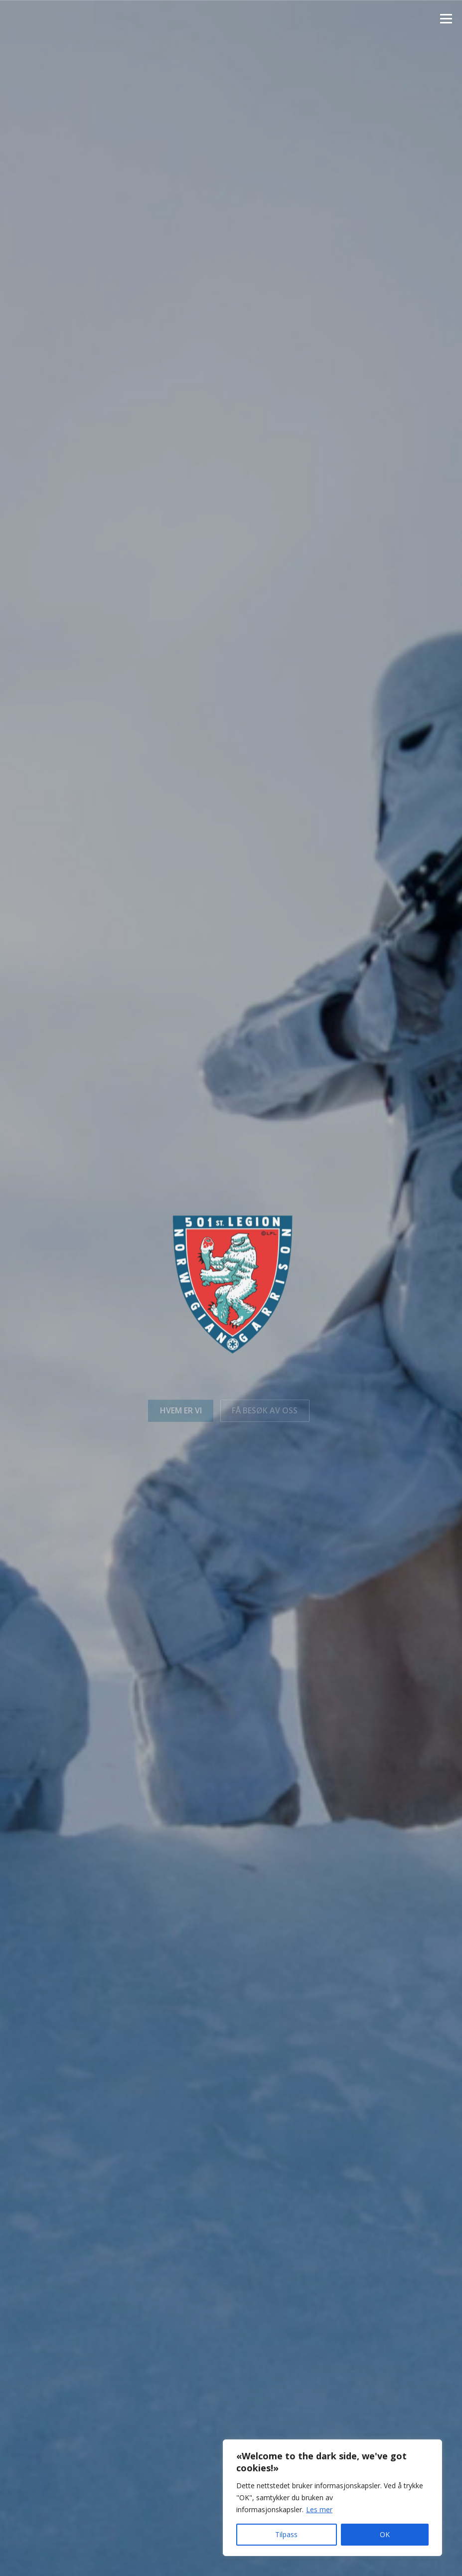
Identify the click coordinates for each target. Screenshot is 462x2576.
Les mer (319, 2509)
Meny (445, 18)
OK (385, 2534)
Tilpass (286, 2534)
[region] (332, 2497)
